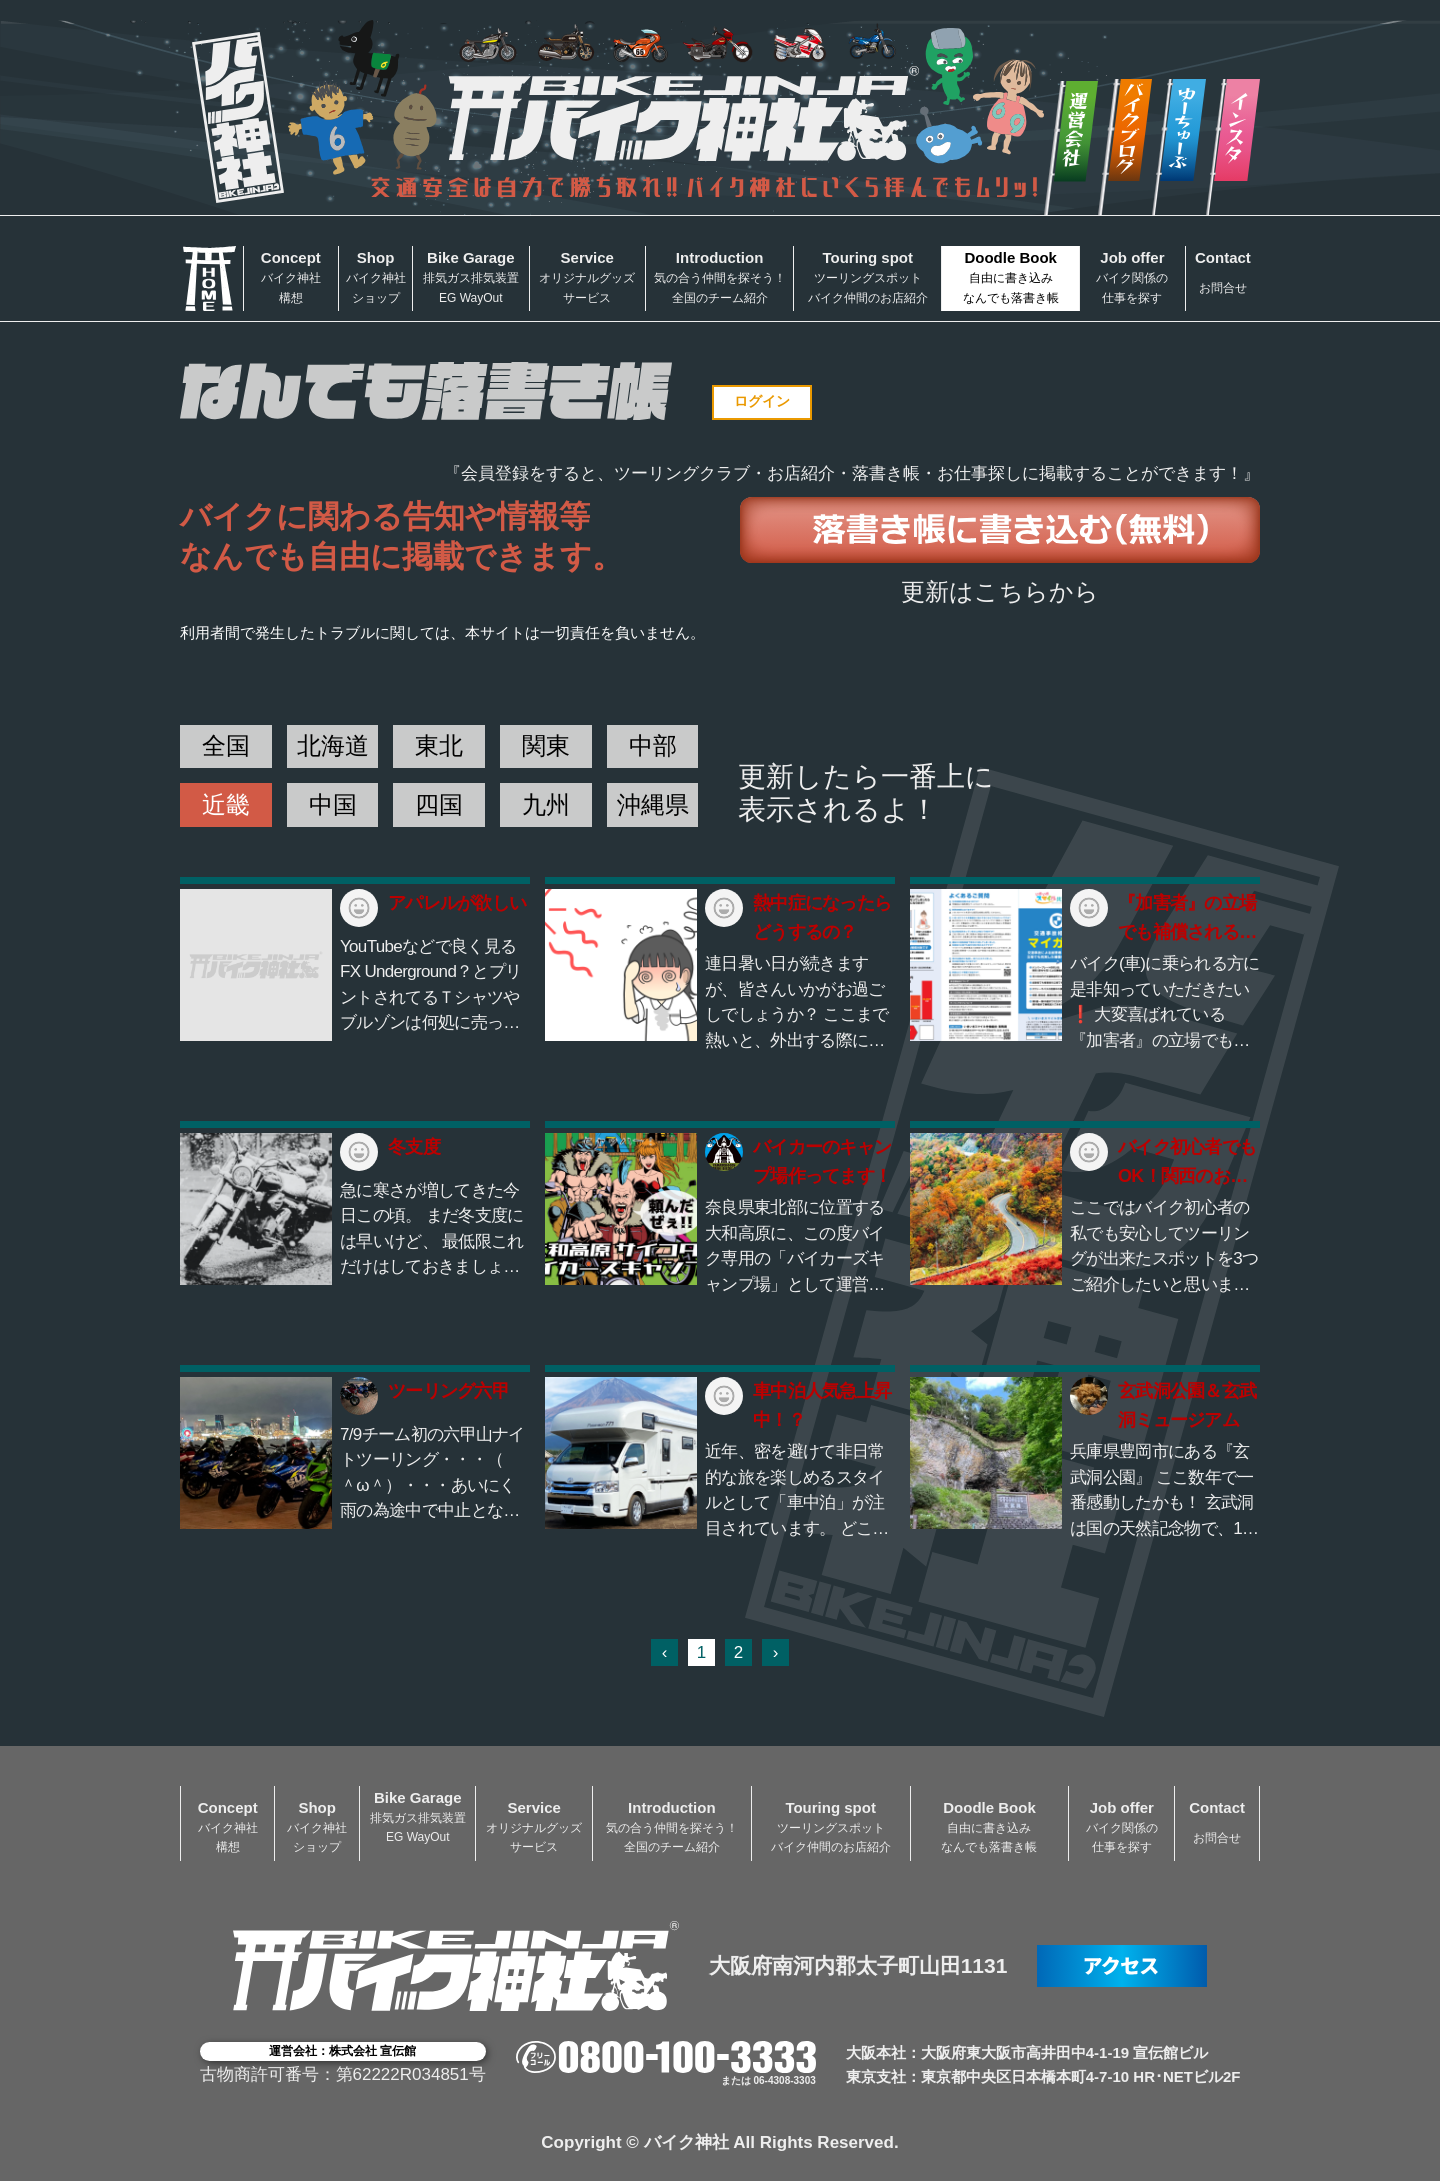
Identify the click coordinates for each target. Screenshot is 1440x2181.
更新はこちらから (1000, 591)
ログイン (762, 401)
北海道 (333, 745)
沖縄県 (653, 804)
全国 (226, 745)
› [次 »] (776, 1652)
